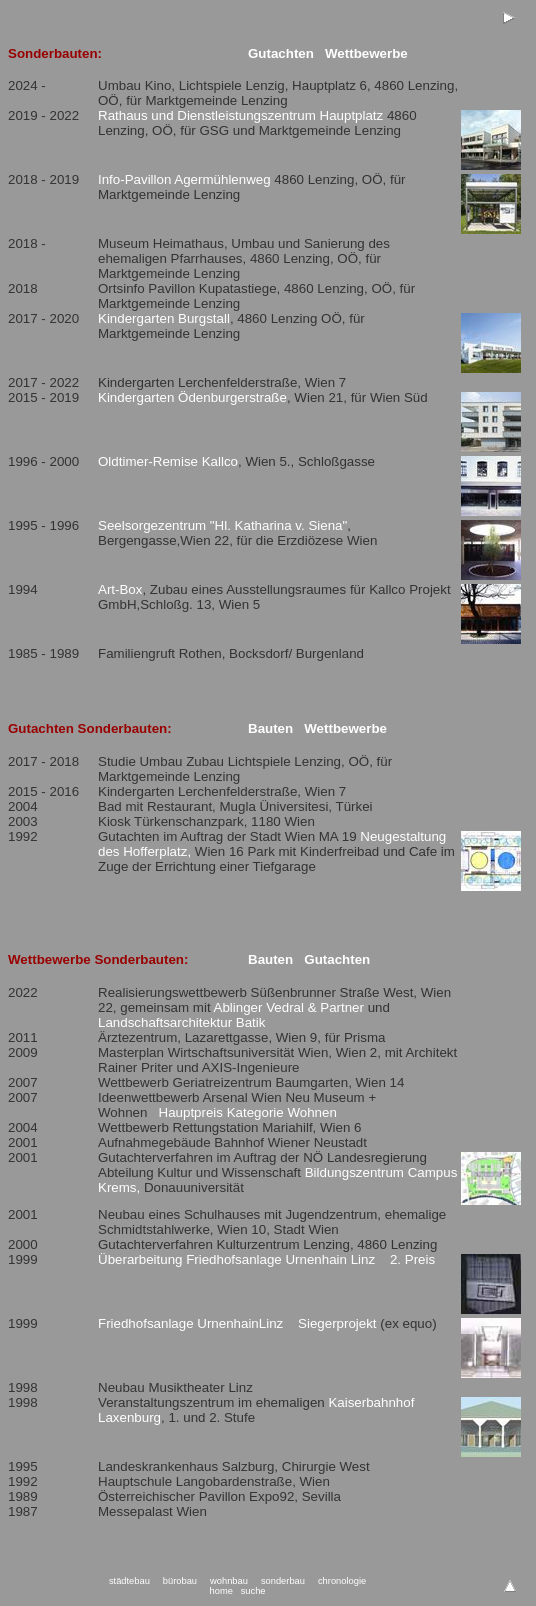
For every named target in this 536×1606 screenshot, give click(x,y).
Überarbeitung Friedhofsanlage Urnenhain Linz (236, 1259)
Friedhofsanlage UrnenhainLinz (190, 1323)
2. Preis (412, 1259)
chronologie (342, 1581)
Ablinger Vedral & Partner (289, 1007)
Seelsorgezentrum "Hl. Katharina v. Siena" (222, 525)
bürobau (180, 1581)
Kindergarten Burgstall (164, 318)
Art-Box (120, 589)
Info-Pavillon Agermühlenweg (184, 179)
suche (253, 1591)
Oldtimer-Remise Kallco (168, 461)
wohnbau (229, 1581)
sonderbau (283, 1581)
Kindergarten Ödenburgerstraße (192, 397)
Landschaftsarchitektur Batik (181, 1022)
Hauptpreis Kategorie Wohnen (248, 1112)
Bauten (270, 728)
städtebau (129, 1581)
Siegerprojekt (337, 1323)
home (221, 1591)
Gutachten (281, 53)
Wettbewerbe (366, 53)
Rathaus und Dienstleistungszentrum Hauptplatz (240, 115)
